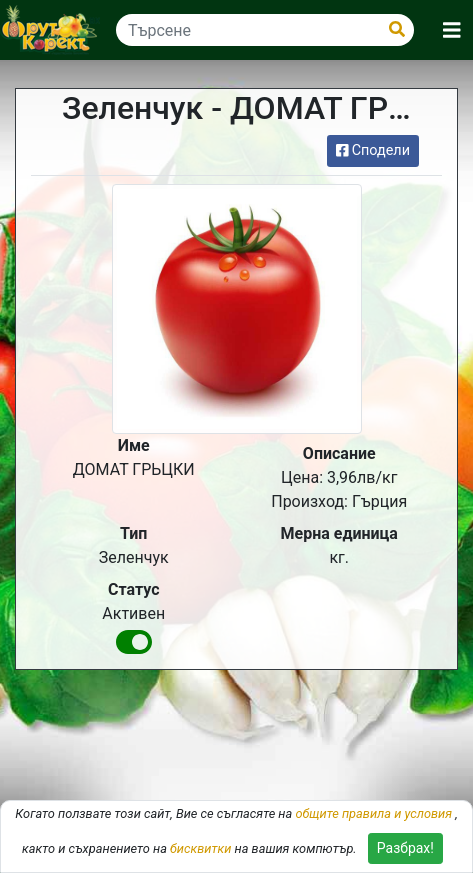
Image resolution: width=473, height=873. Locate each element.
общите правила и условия (373, 813)
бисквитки (200, 848)
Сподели (373, 150)
